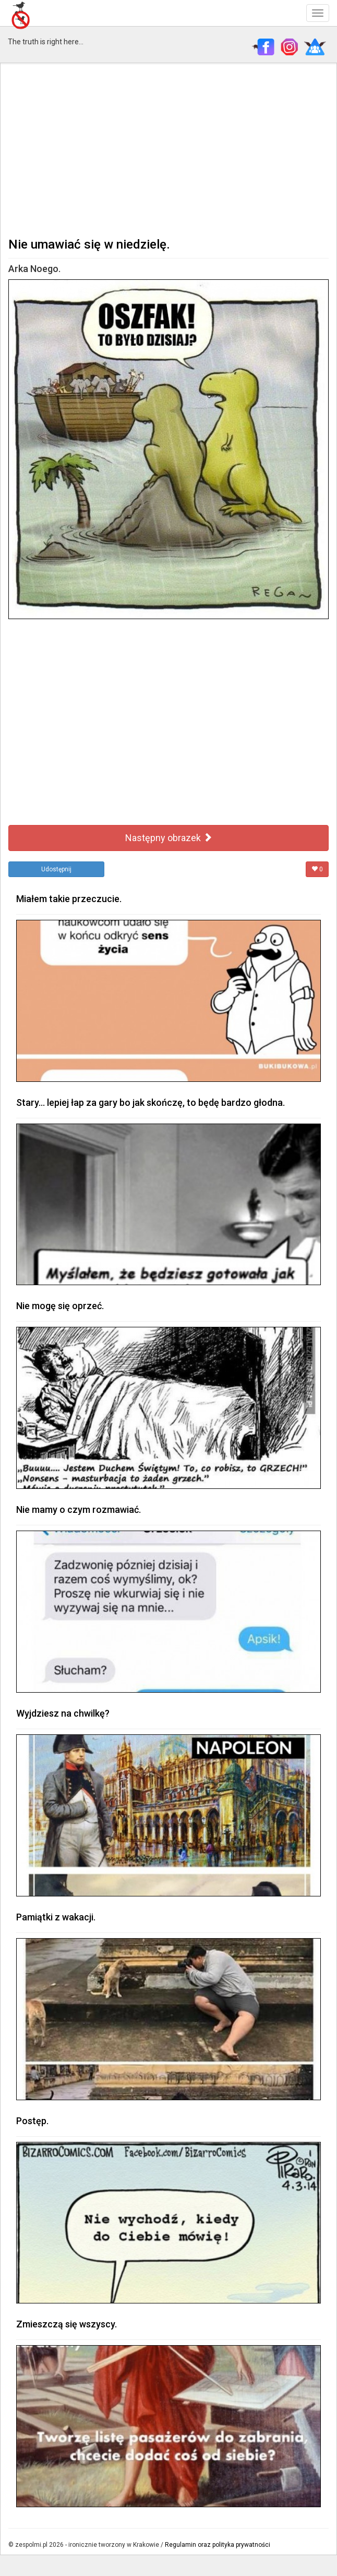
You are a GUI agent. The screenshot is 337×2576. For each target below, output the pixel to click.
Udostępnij (56, 869)
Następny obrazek (168, 837)
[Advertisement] (168, 149)
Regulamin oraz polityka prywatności (217, 2544)
